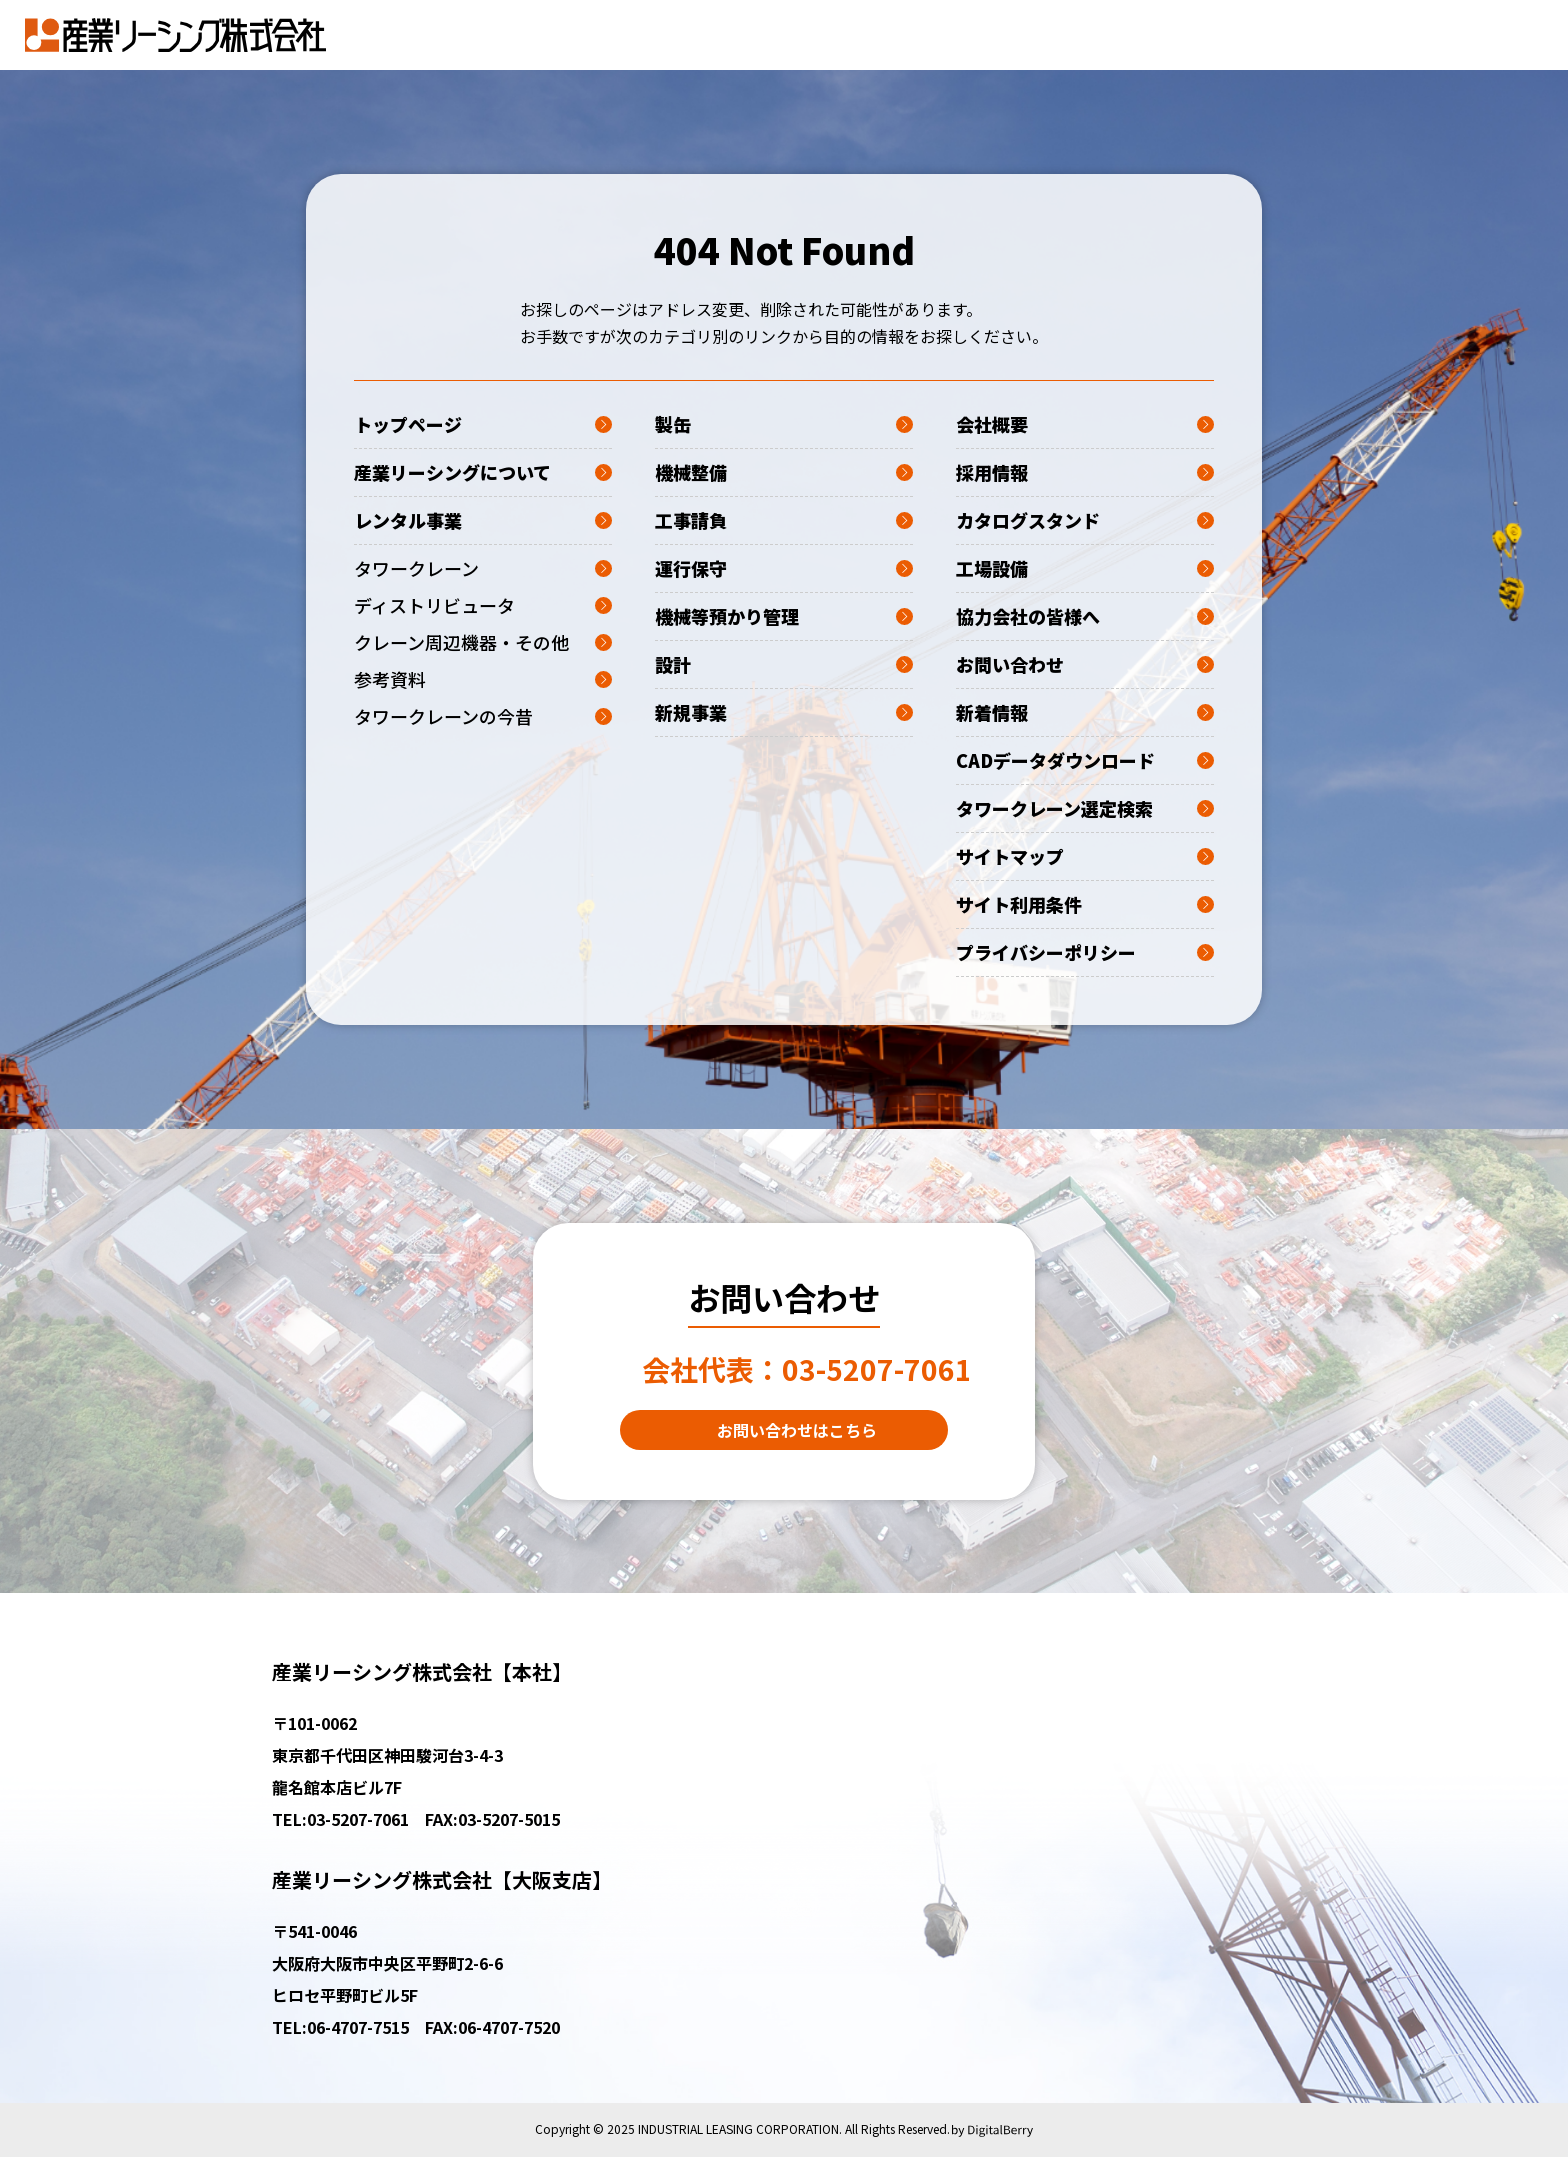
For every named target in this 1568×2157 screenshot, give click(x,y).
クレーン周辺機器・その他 (483, 642)
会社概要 (1085, 424)
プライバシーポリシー (1085, 952)
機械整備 (784, 472)
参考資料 (483, 679)
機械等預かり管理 (784, 616)
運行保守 (784, 568)
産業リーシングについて (483, 472)
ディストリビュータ (483, 605)
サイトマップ (1085, 856)
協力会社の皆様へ (1085, 616)
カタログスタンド (1085, 520)
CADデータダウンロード (1085, 760)
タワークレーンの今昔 (483, 716)
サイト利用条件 (1085, 904)
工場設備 (1085, 568)
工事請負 (784, 520)
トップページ (483, 424)
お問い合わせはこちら (797, 1430)
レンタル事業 (483, 520)
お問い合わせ (1085, 664)
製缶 (784, 424)
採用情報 (1085, 472)
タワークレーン (483, 568)
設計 (784, 664)
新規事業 (784, 712)
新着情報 (1085, 712)
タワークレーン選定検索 (1085, 808)
